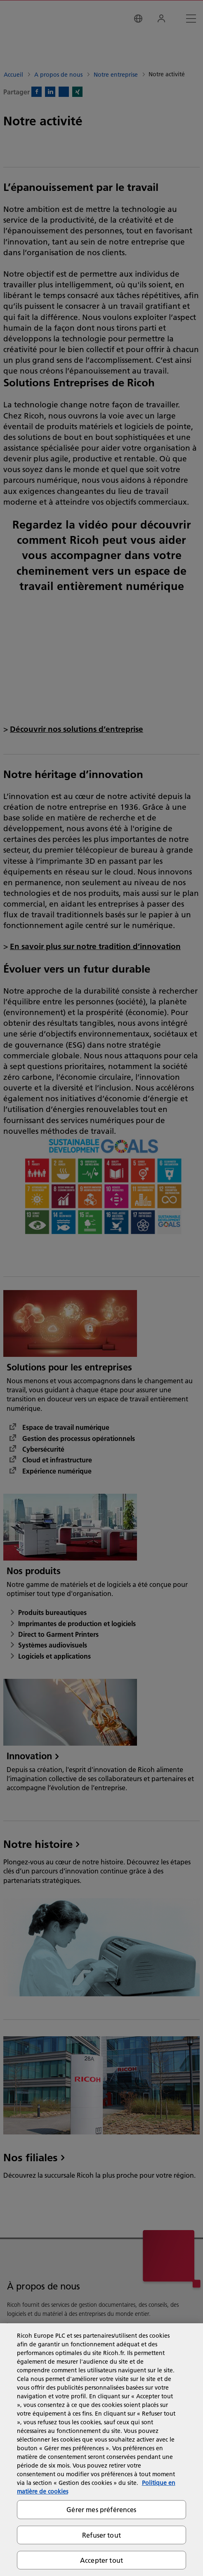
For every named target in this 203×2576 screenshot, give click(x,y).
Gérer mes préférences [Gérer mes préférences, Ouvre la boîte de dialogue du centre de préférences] (101, 2509)
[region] (101, 2449)
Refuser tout (101, 2535)
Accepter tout (101, 2560)
